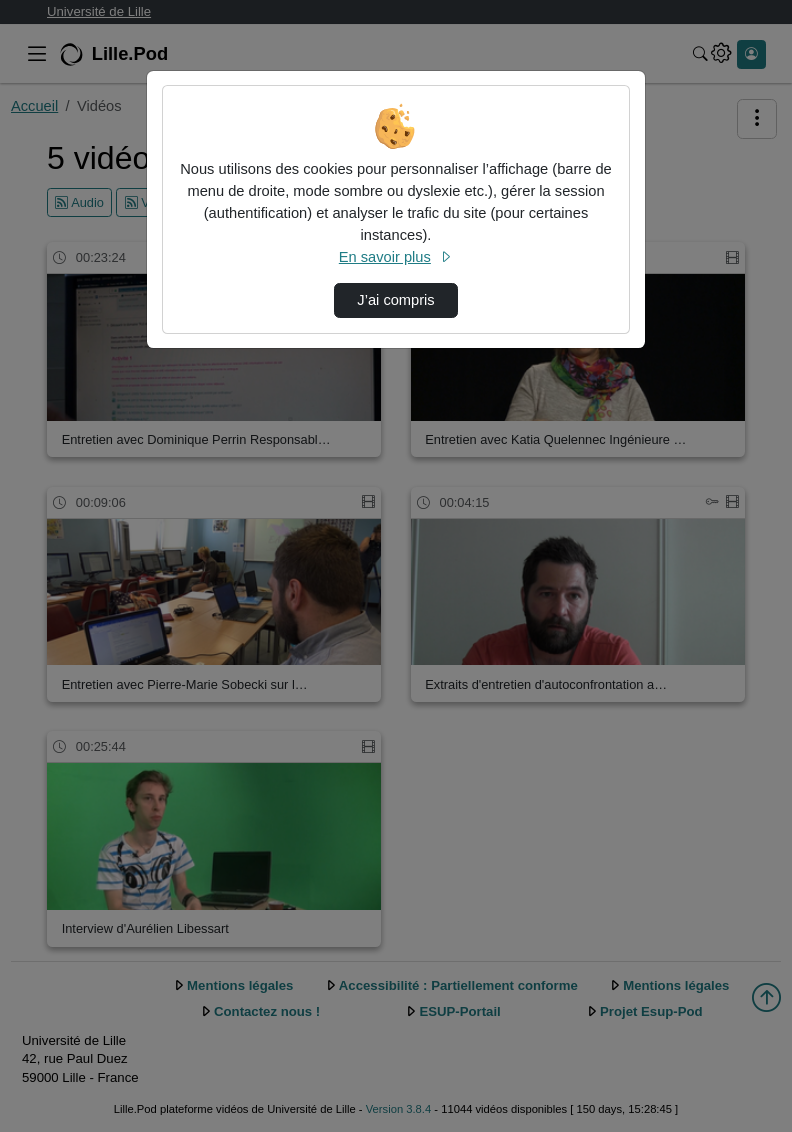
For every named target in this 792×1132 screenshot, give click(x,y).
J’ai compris (395, 300)
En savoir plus (396, 257)
